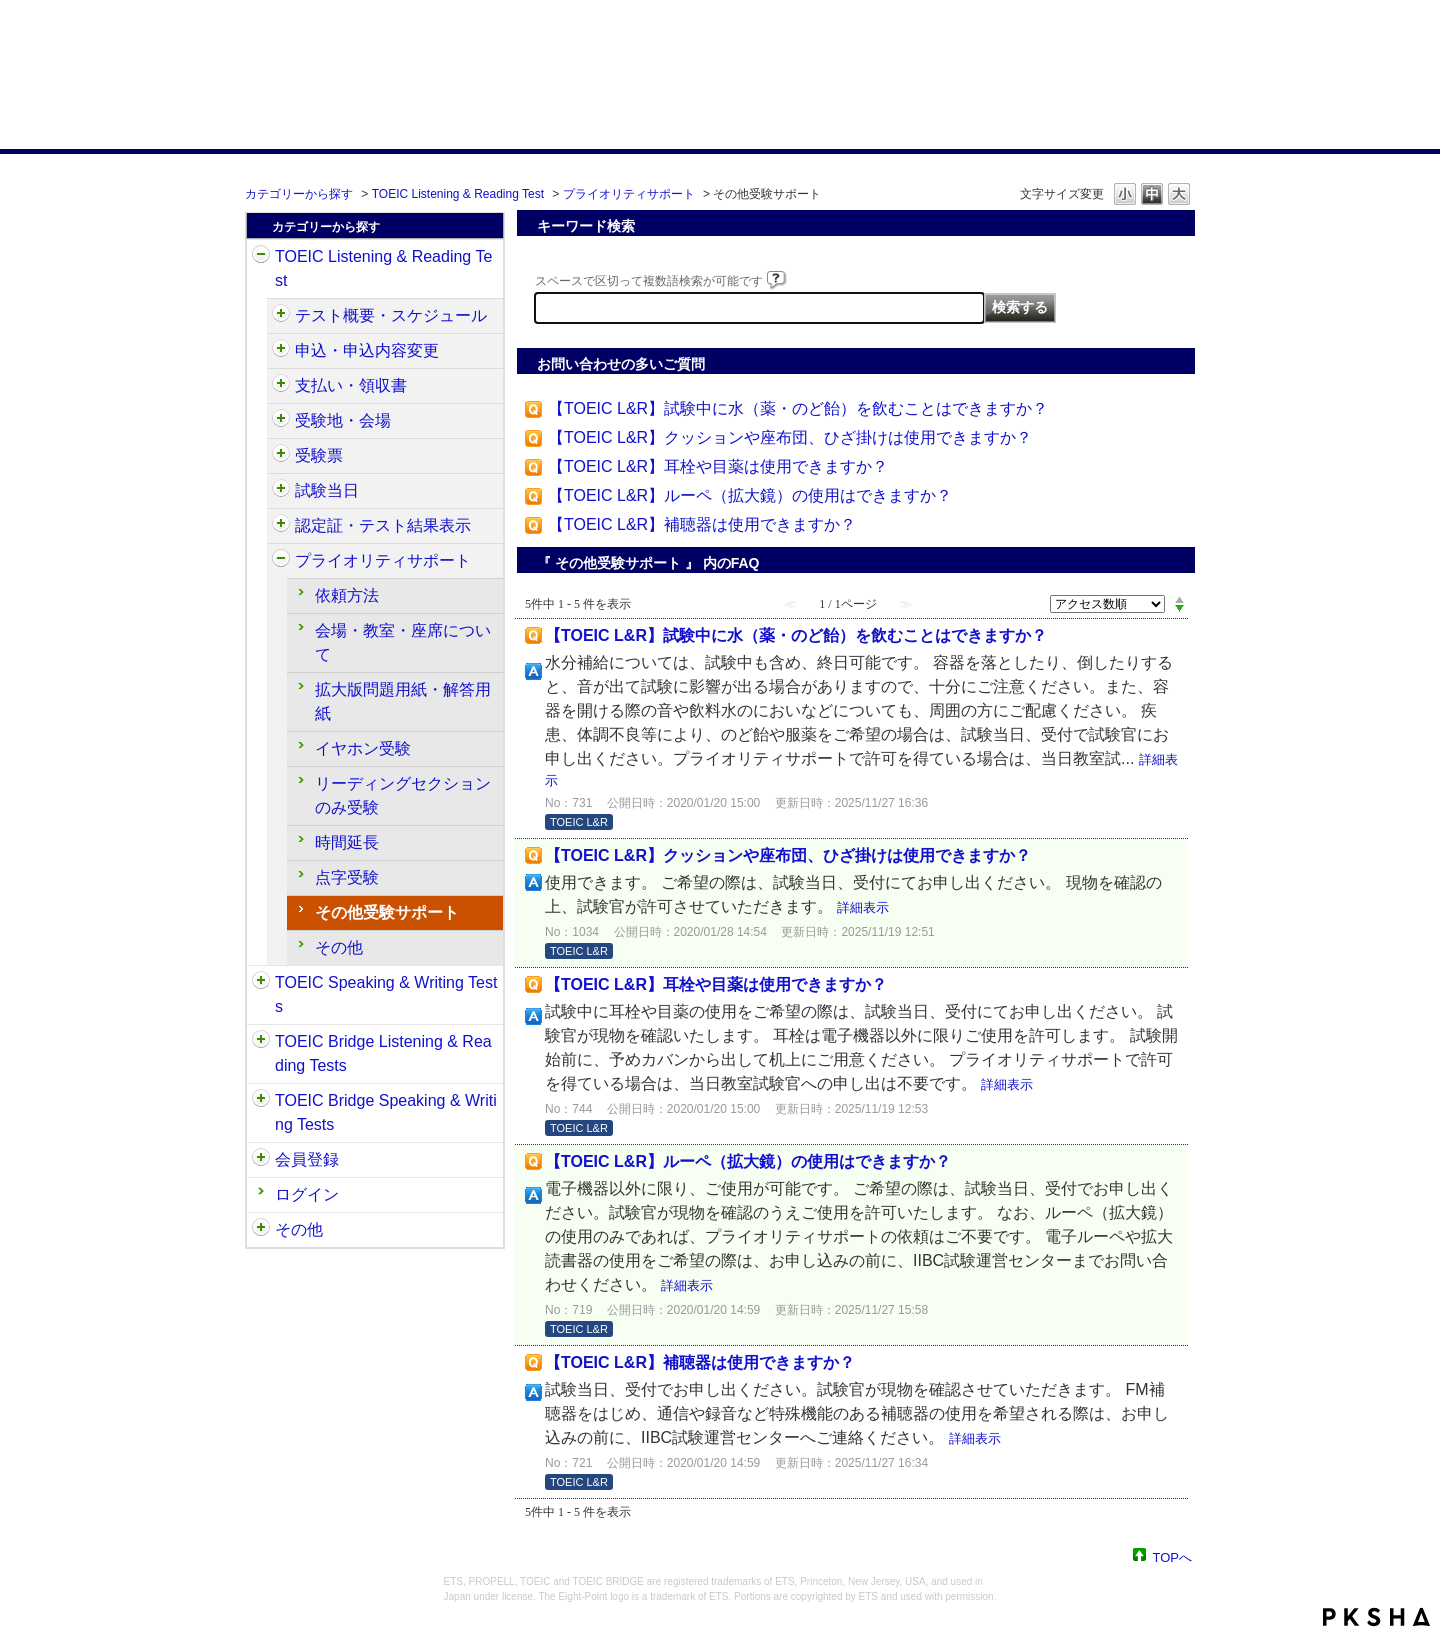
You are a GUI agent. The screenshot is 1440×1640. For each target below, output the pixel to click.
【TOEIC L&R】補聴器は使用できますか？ (702, 524)
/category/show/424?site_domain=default (281, 386)
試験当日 (327, 490)
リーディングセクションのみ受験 (403, 795)
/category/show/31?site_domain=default (261, 257)
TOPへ (1173, 1556)
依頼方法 (347, 595)
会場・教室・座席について (403, 642)
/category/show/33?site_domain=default (261, 1042)
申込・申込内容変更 (367, 350)
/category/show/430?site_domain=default (281, 456)
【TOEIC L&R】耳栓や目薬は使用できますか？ (718, 466)
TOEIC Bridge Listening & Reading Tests (383, 1053)
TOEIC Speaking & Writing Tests (386, 994)
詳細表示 (863, 907)
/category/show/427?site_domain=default (281, 421)
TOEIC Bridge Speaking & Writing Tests (386, 1112)
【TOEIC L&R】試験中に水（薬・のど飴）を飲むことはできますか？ (798, 408)
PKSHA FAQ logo (1376, 1617)
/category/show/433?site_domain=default (281, 491)
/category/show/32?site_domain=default (261, 983)
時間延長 (347, 842)
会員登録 (307, 1159)
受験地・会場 (343, 420)
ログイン (307, 1194)
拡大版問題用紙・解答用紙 (403, 701)
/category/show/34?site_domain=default (261, 1101)
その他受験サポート (387, 912)
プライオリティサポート (629, 194)
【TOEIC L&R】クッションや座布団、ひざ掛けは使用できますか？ (790, 437)
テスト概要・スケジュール (391, 315)
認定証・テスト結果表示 (383, 525)
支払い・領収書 (351, 385)
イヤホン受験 (363, 748)
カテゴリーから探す (299, 194)
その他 (339, 947)
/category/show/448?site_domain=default (281, 561)
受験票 (319, 455)
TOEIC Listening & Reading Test (458, 194)
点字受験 (347, 877)
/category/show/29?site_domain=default (261, 1160)
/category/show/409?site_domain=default (281, 316)
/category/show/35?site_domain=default (261, 1230)
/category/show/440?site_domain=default (281, 526)
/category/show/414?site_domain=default (281, 351)
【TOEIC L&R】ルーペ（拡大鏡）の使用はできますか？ (750, 495)
